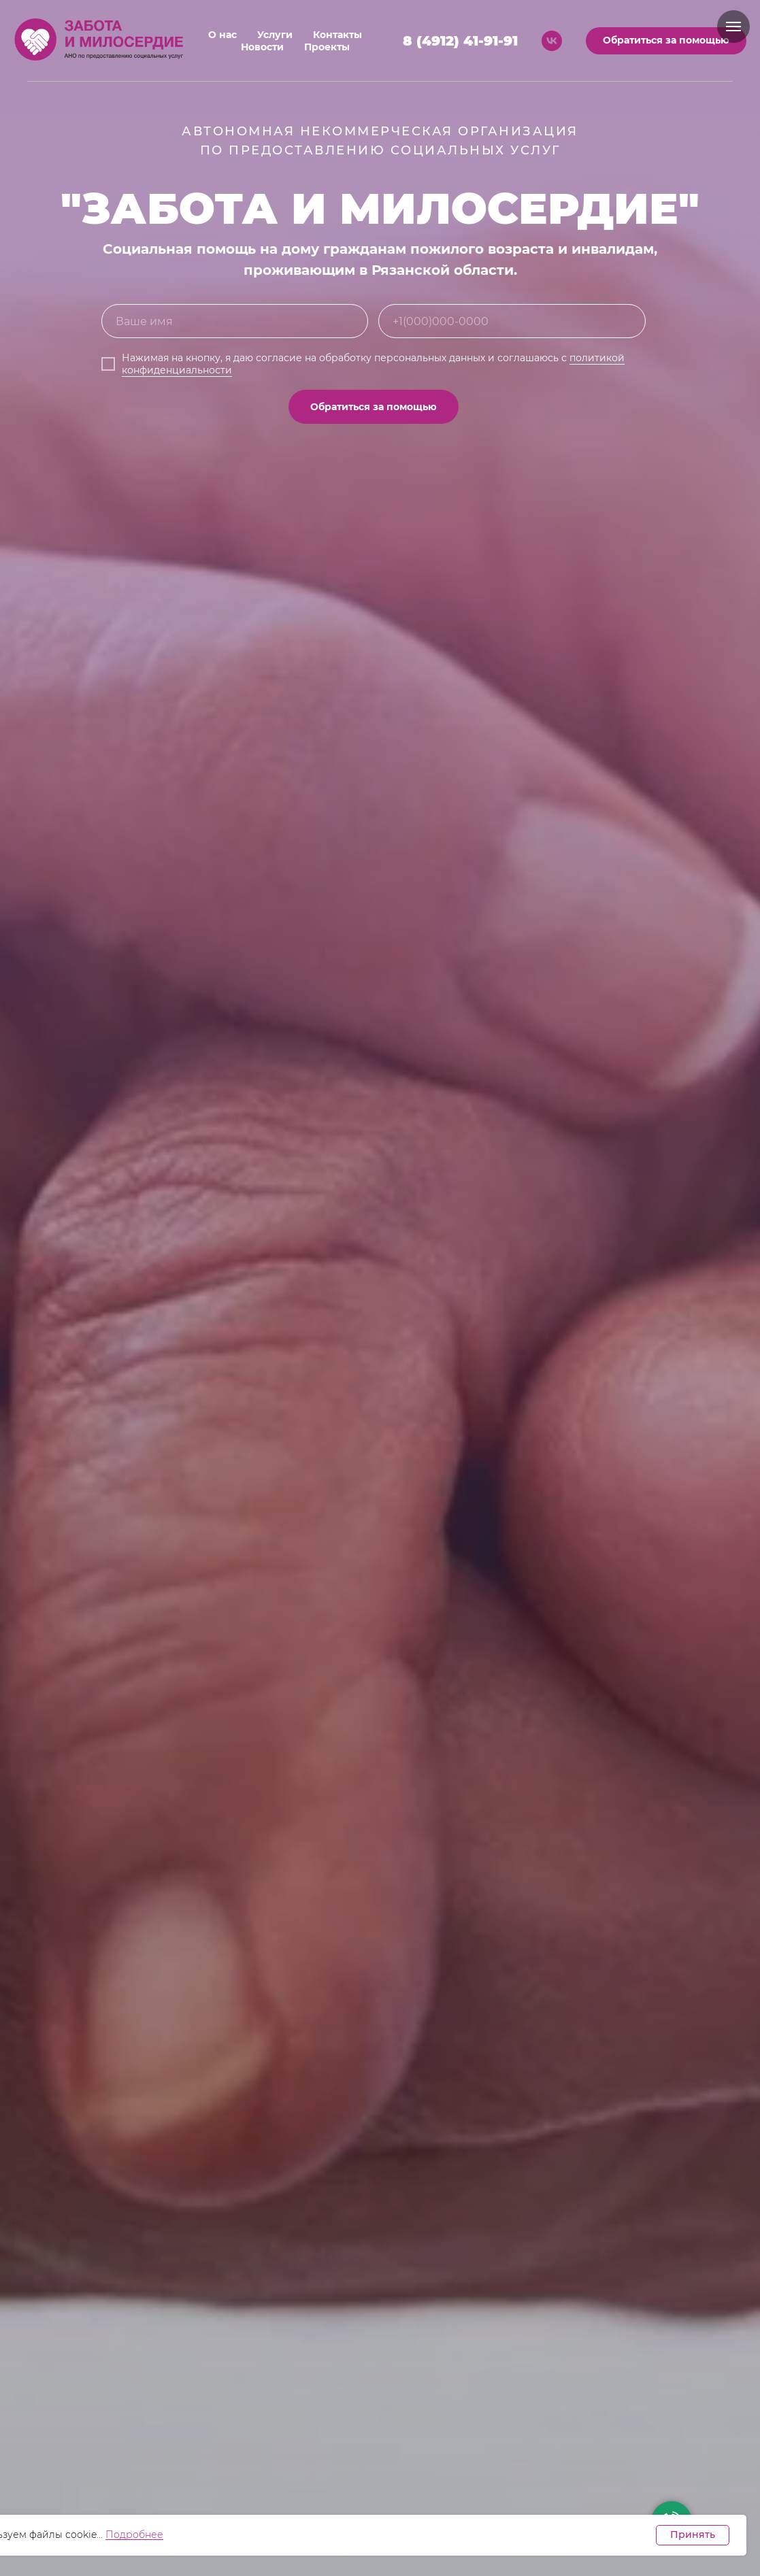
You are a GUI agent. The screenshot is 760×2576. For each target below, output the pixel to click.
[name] (235, 321)
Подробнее (134, 2535)
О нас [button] (222, 35)
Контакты (337, 35)
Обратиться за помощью (373, 407)
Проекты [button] (327, 47)
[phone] (512, 321)
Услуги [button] (275, 35)
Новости (262, 47)
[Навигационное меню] (733, 26)
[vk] (552, 41)
